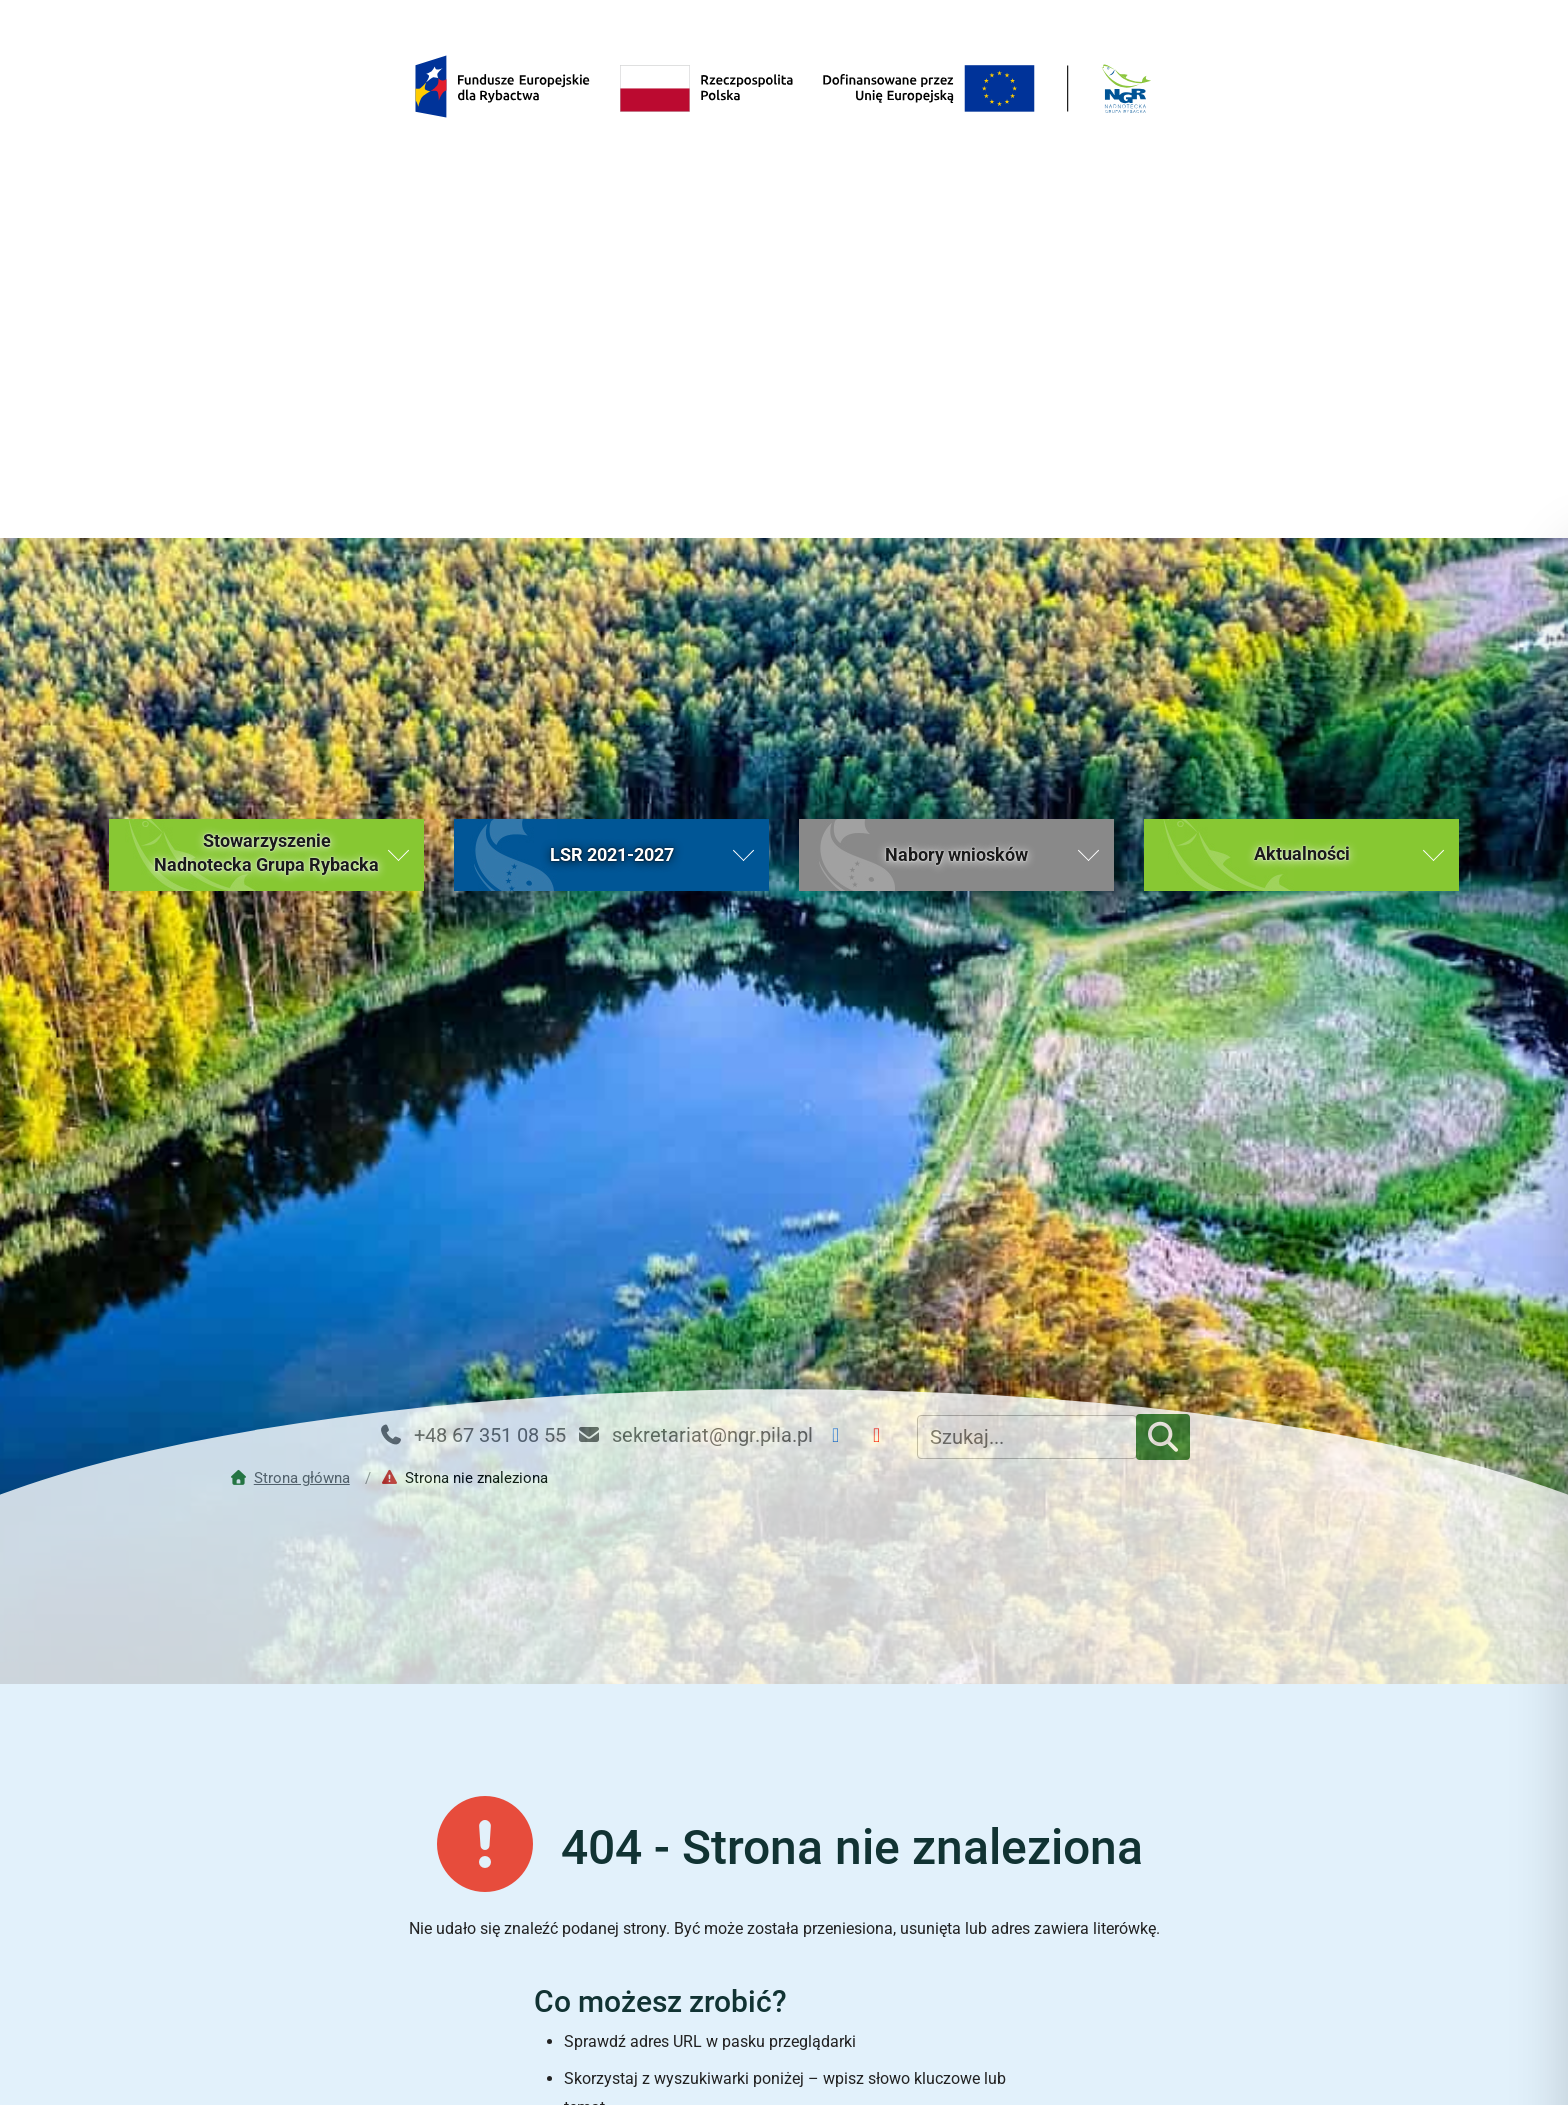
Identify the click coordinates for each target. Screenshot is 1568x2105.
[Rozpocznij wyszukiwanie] (1003, 1768)
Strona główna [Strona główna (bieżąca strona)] (356, 1977)
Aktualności (641, 1977)
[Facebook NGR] (843, 897)
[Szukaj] (1163, 899)
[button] (266, 317)
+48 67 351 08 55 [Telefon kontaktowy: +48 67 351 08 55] (472, 897)
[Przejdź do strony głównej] (294, 940)
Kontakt (1212, 1977)
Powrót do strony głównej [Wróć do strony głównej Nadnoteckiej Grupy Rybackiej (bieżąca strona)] (783, 1839)
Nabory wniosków (927, 1977)
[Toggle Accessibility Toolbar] (1513, 2050)
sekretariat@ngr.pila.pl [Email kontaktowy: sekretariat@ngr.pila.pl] (694, 897)
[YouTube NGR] (884, 897)
